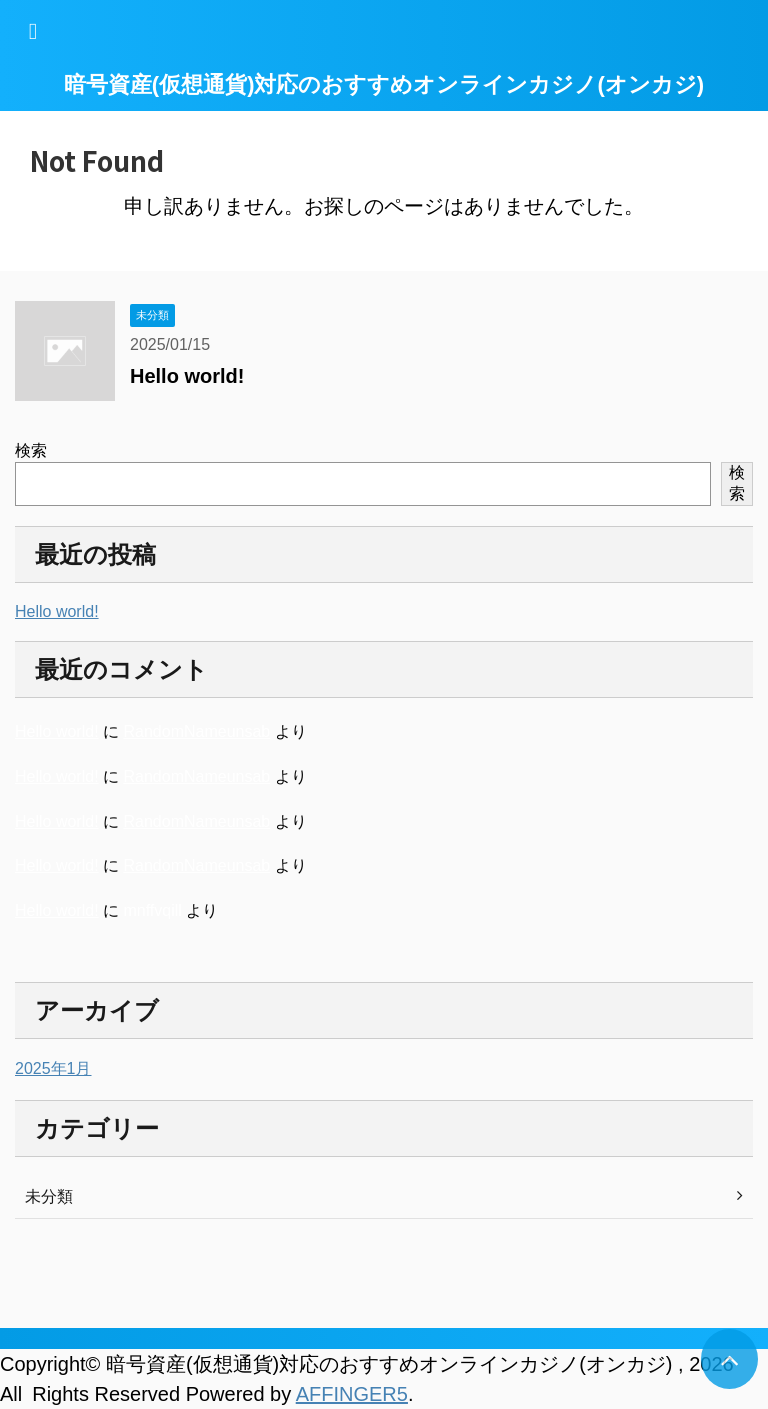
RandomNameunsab (196, 731)
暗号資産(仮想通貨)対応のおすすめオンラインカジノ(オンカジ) (384, 84)
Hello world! (187, 376)
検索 (31, 450)
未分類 (49, 1196)
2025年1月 (53, 1068)
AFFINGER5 (352, 1394)
